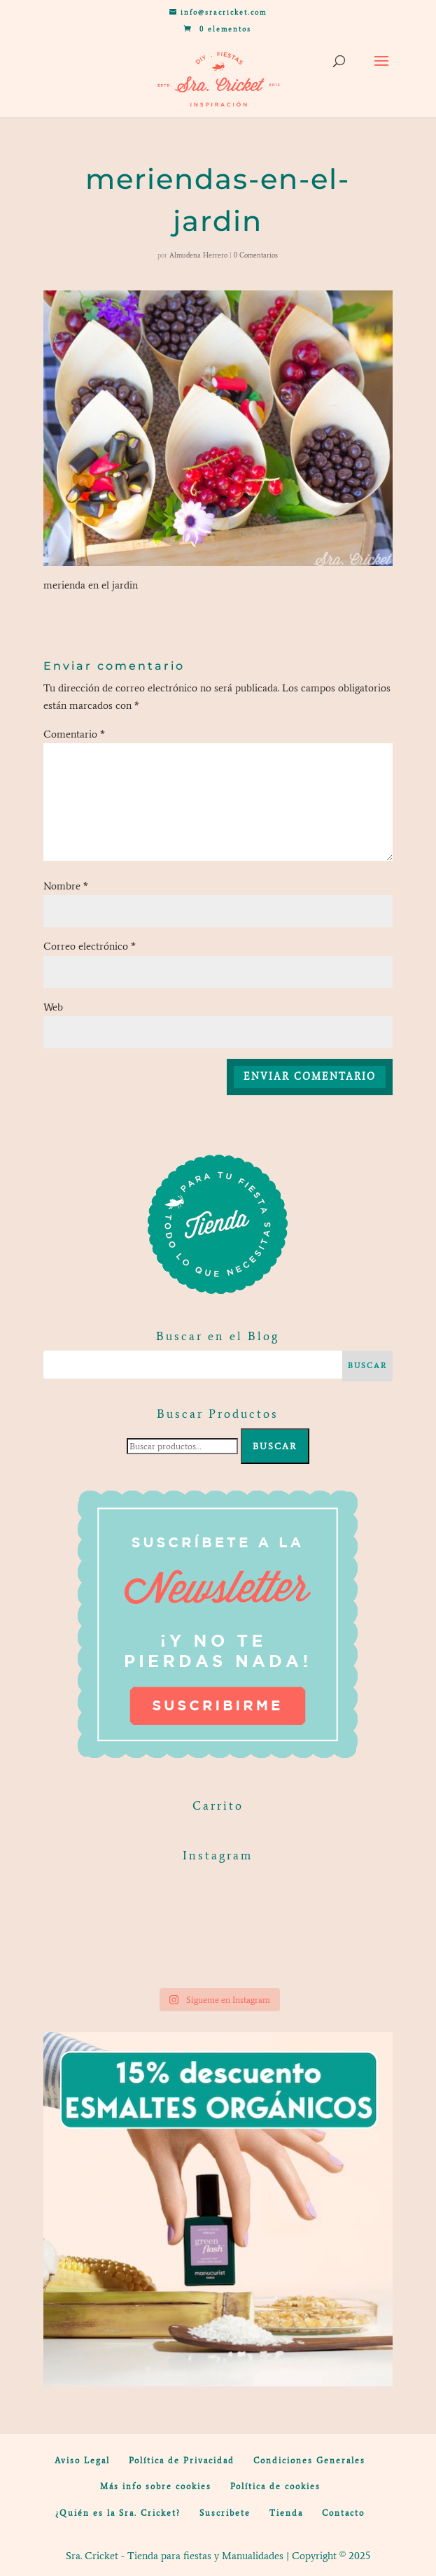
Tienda (286, 2513)
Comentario (74, 734)
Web (53, 1007)
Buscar (275, 1446)
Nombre (65, 886)
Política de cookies (275, 2486)
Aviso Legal (82, 2460)
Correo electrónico (89, 946)
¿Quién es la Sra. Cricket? (118, 2513)
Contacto (343, 2513)
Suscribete (225, 2513)
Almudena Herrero (198, 255)
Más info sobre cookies (155, 2486)
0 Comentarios (256, 255)
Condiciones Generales (309, 2460)
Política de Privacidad (181, 2460)
